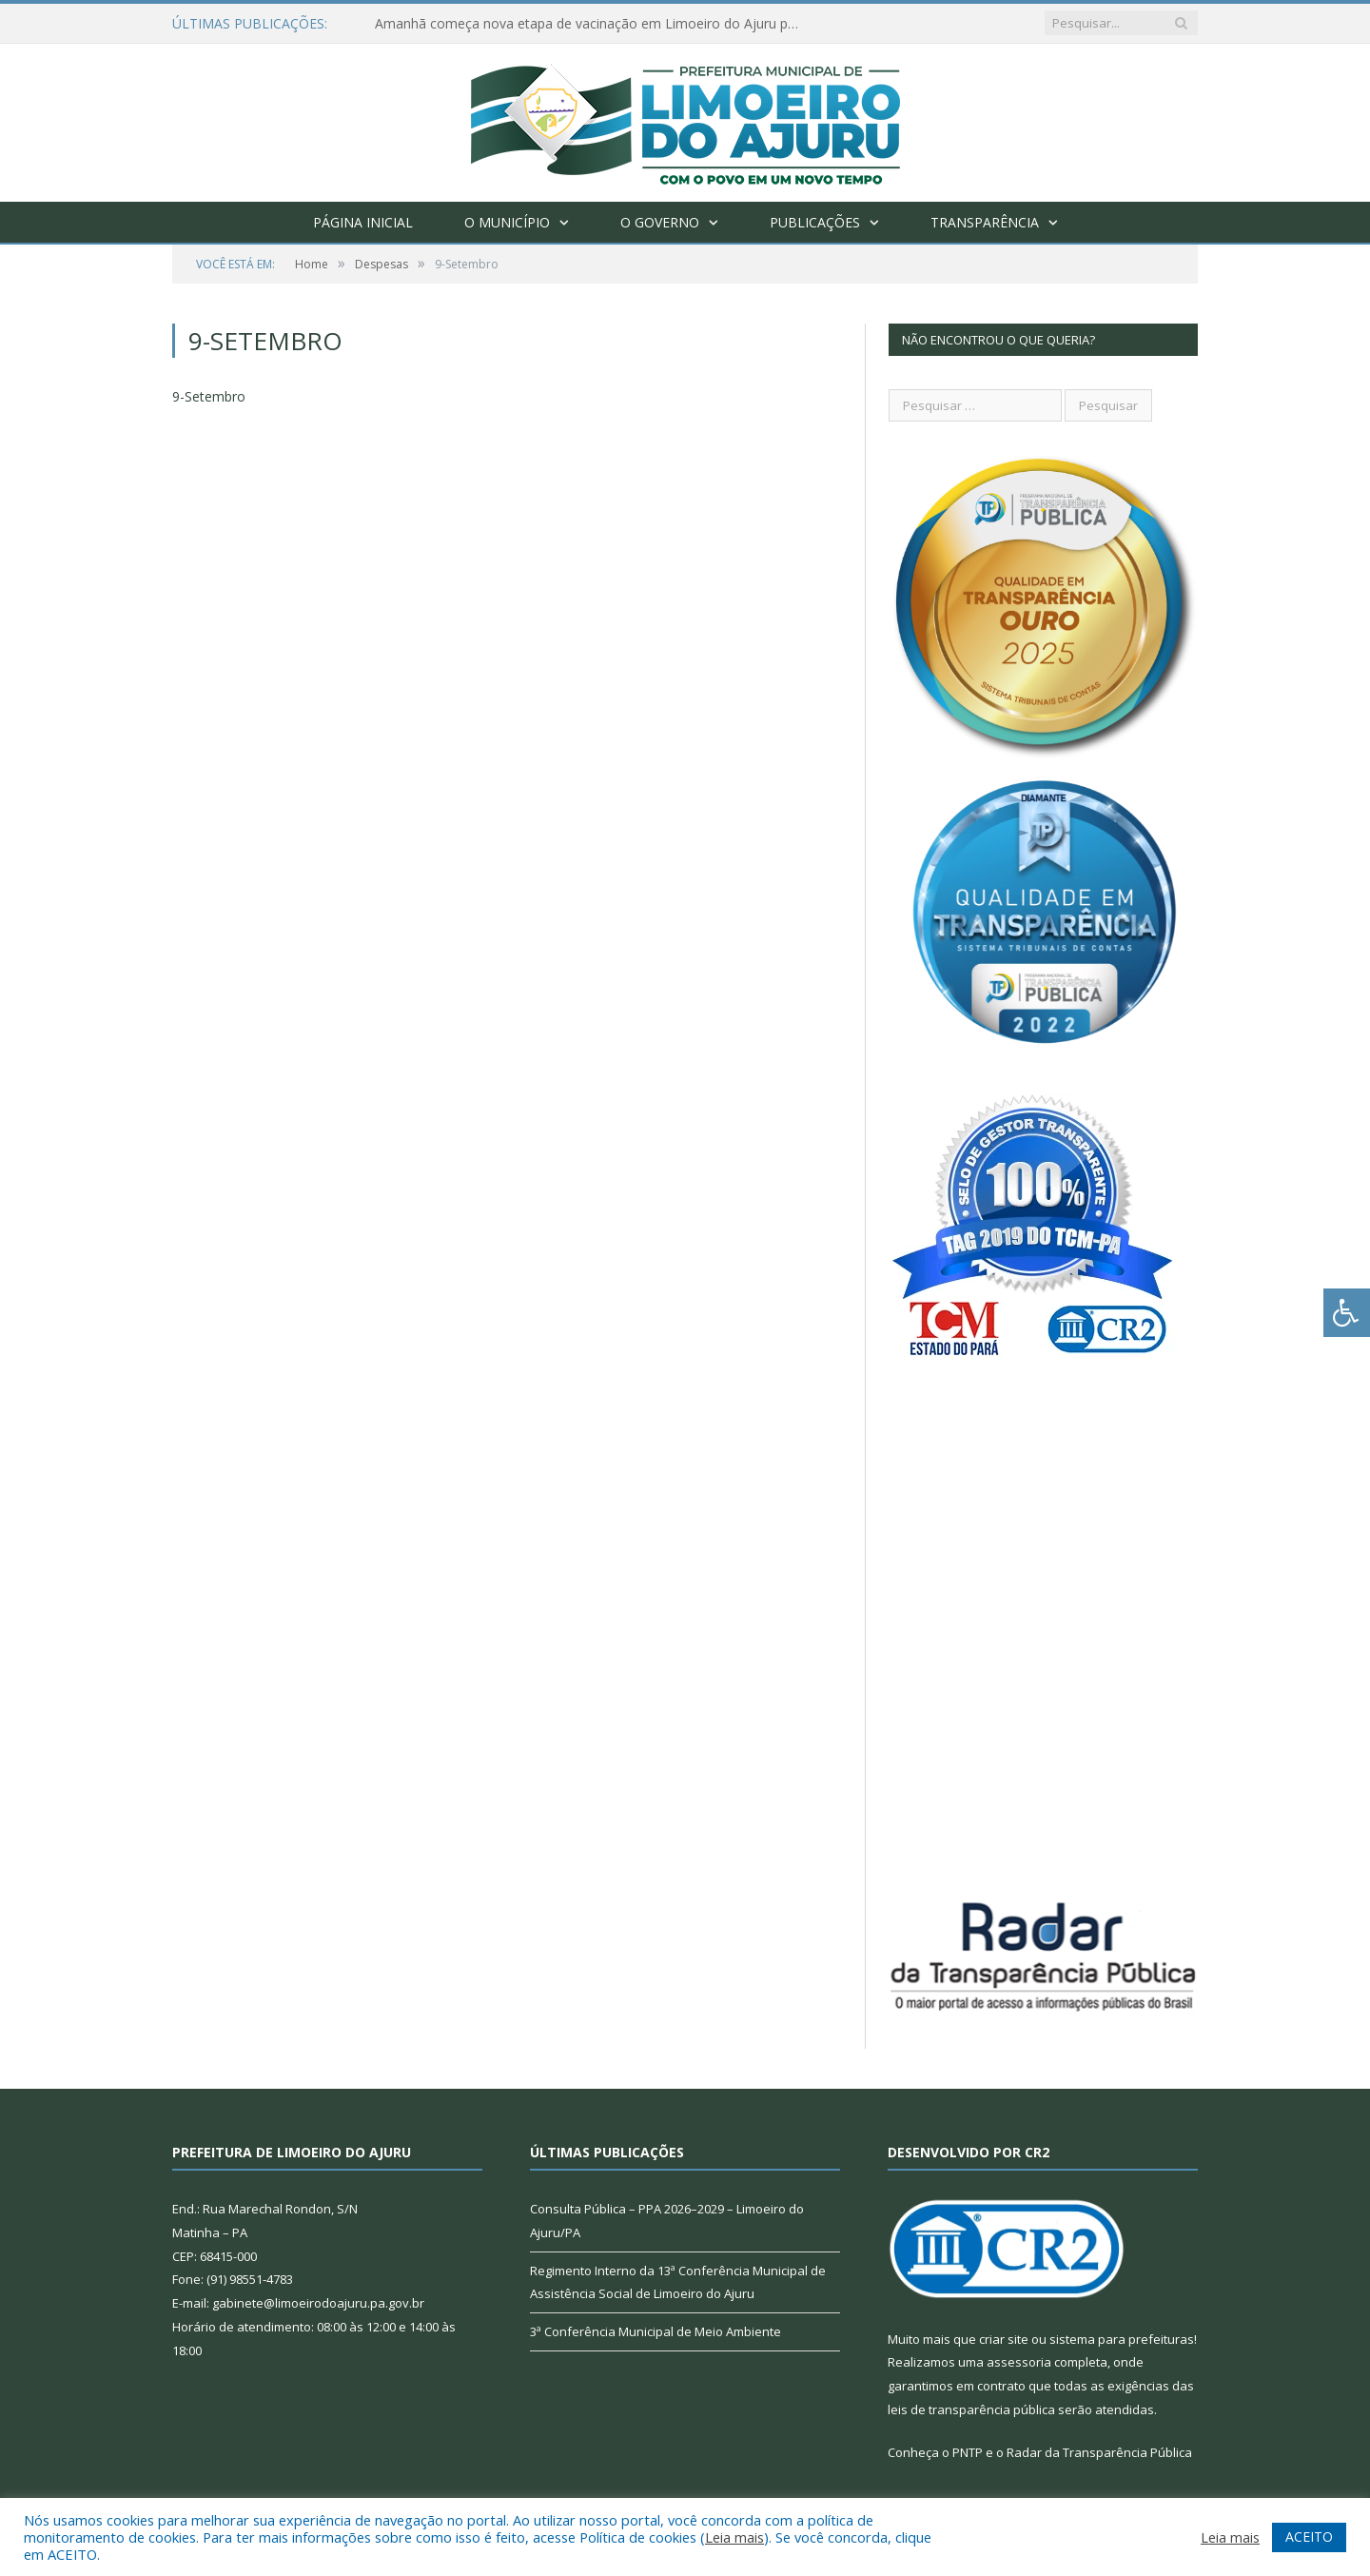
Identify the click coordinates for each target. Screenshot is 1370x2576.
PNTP (967, 2452)
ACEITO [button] (1309, 2536)
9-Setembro (208, 396)
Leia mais (734, 2537)
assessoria (1019, 2361)
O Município (507, 222)
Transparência (984, 222)
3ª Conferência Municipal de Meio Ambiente (655, 2331)
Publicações (815, 222)
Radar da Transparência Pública (1099, 2452)
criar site (1003, 2339)
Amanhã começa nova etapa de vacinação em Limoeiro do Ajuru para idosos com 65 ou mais (593, 23)
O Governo (659, 222)
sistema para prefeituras (1121, 2339)
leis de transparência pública (971, 2409)
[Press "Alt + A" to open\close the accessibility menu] (1346, 1312)
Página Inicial (363, 222)
